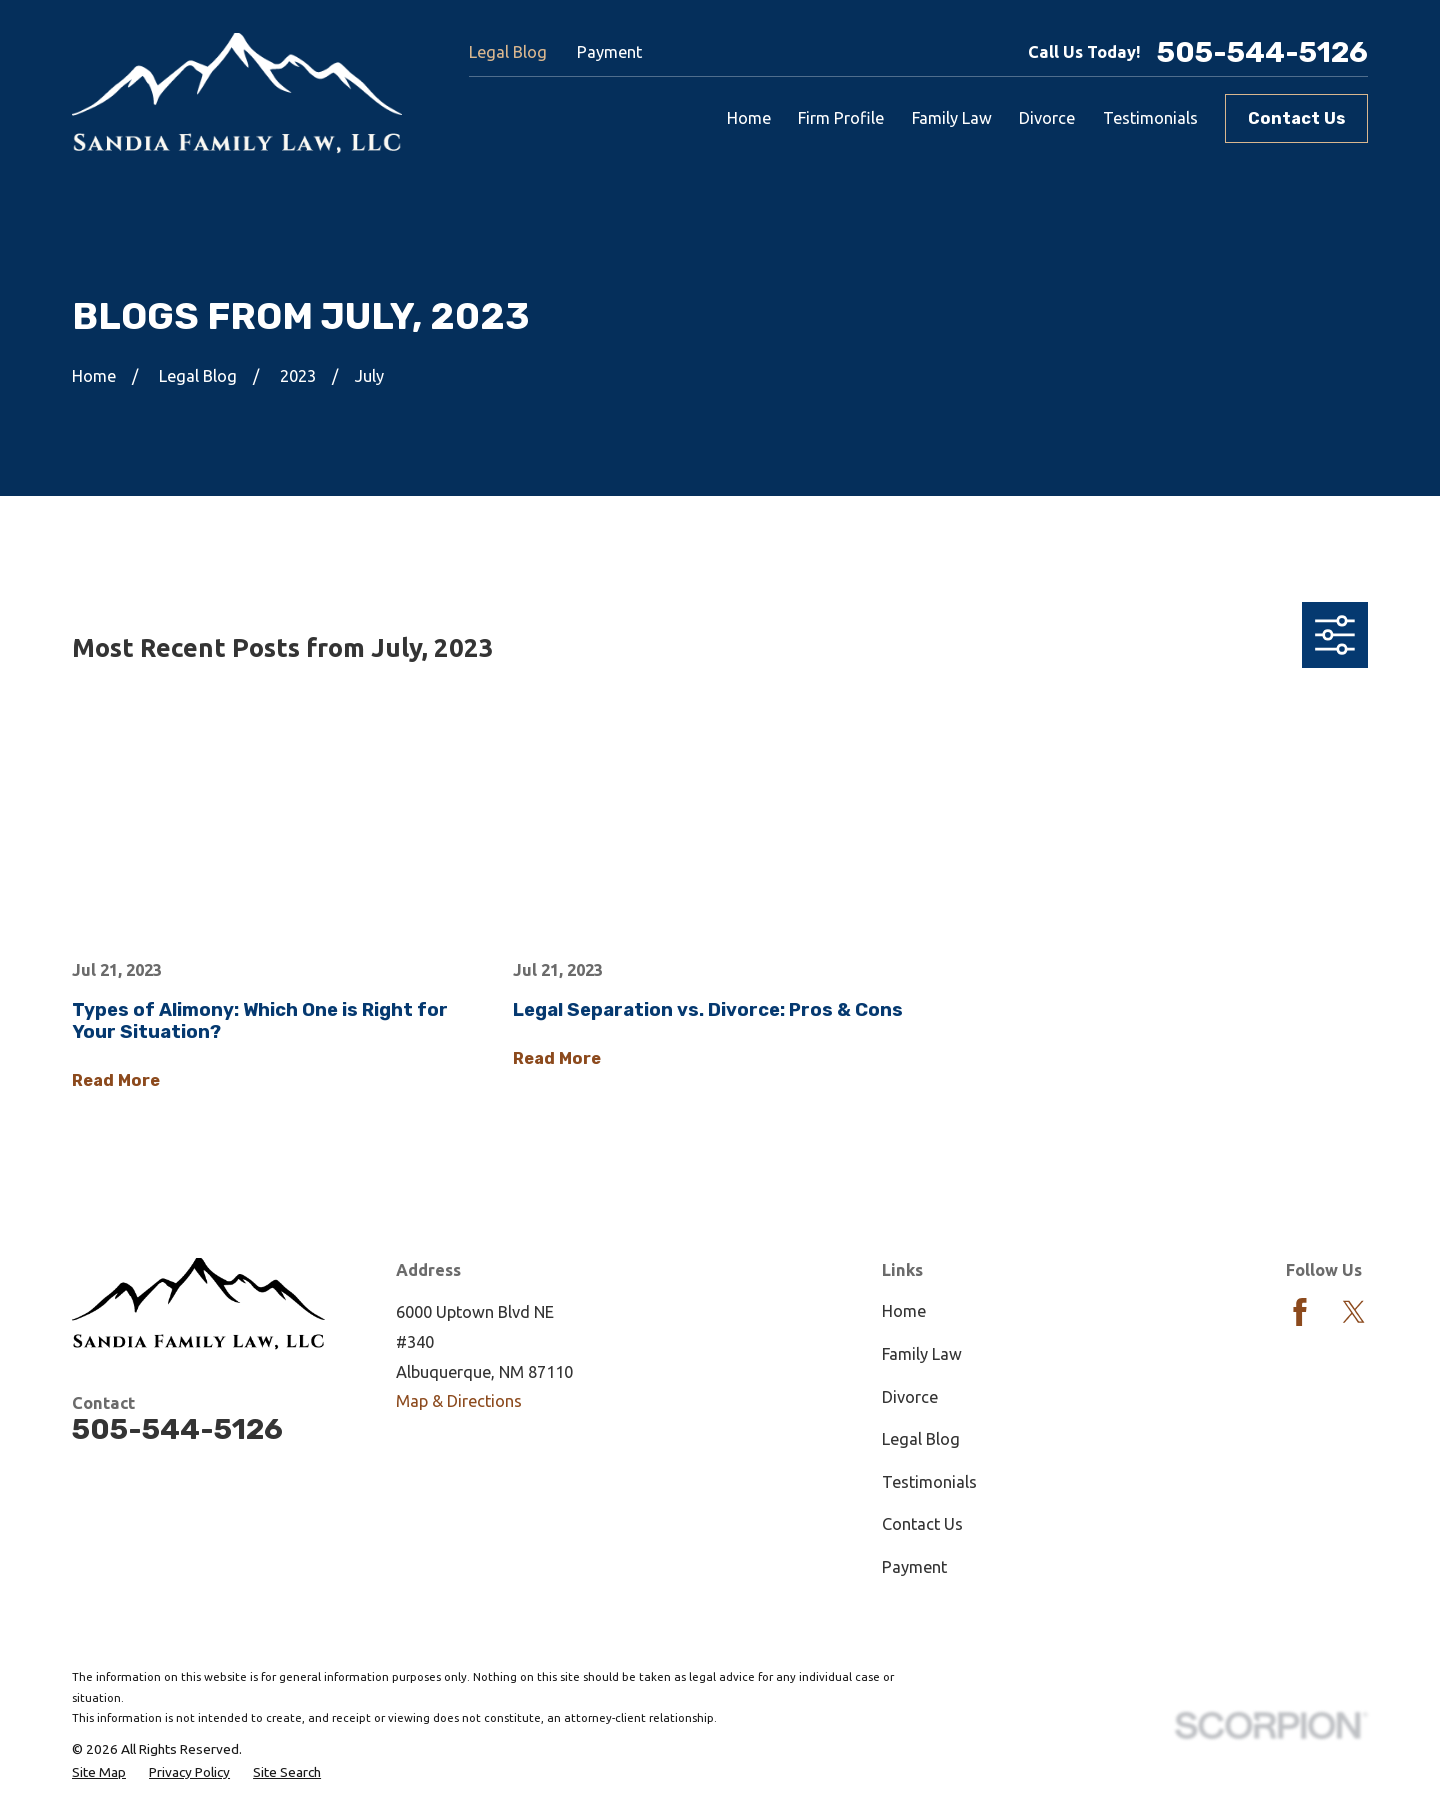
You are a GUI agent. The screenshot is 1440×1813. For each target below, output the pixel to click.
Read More (116, 1081)
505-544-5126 (1262, 52)
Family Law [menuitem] (952, 118)
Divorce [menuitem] (1047, 118)
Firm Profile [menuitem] (841, 118)
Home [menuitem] (749, 118)
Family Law (922, 1354)
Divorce (910, 1397)
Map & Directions (459, 1401)
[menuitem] (99, 1773)
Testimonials (929, 1482)
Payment (609, 52)
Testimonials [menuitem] (1150, 118)
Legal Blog (508, 52)
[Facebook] (1300, 1312)
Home (904, 1311)
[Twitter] (1354, 1312)
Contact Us (1296, 118)
